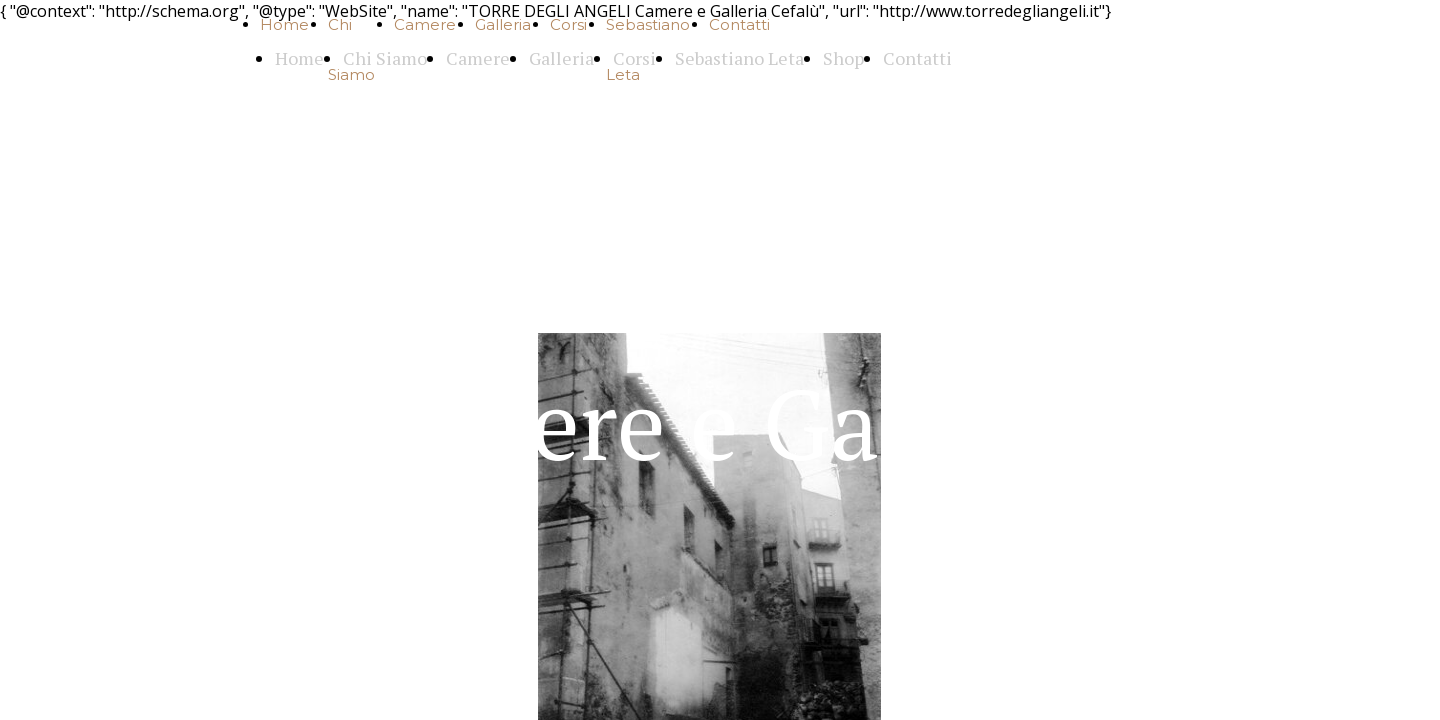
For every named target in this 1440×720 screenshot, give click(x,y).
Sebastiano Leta (739, 58)
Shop (843, 58)
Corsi (568, 24)
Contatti (739, 24)
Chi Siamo (385, 58)
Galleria (503, 24)
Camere (425, 24)
